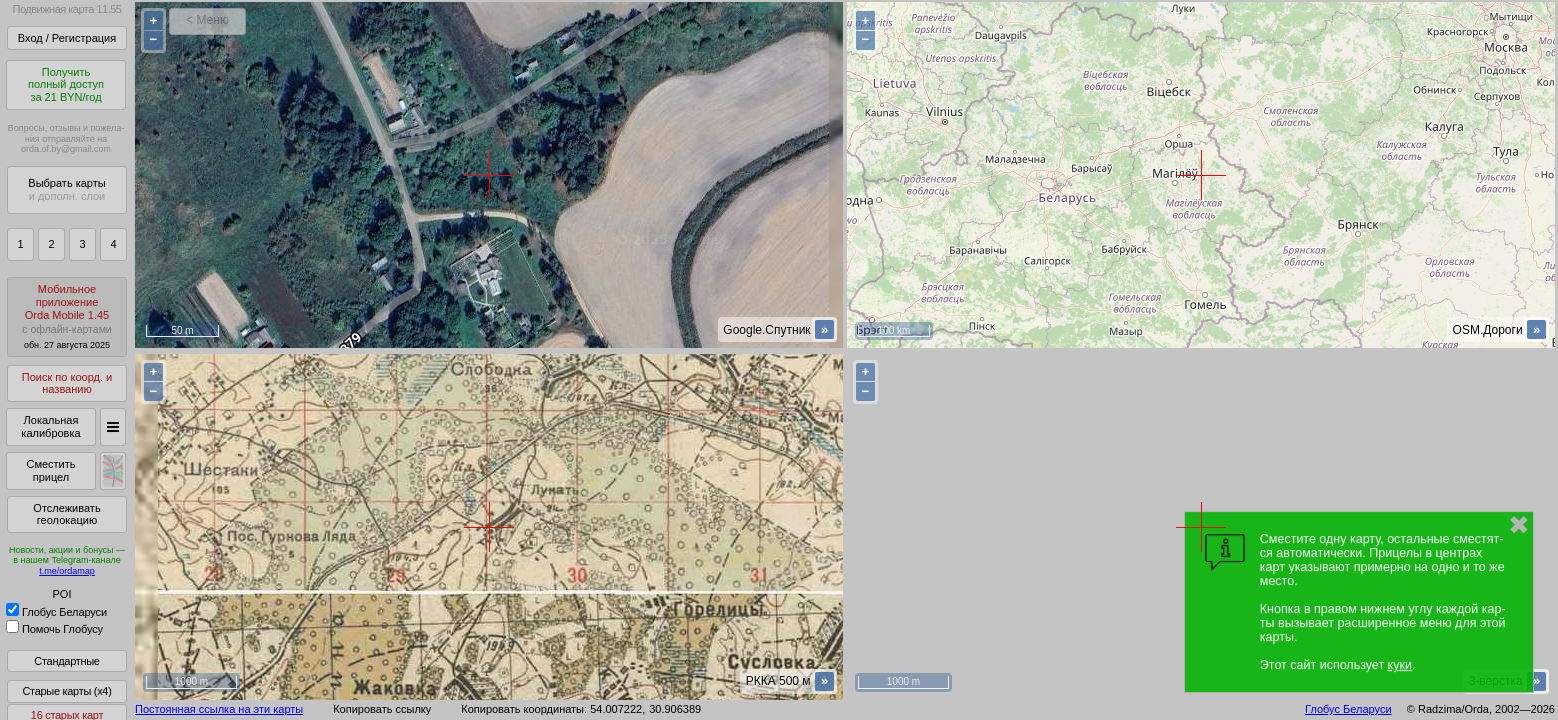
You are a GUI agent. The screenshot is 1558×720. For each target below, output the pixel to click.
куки (1400, 665)
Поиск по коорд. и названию (67, 383)
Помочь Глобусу (54, 629)
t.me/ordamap (67, 571)
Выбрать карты (66, 189)
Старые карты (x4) (66, 691)
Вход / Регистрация (67, 38)
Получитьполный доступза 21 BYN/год (66, 84)
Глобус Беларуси (56, 612)
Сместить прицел (50, 470)
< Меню (207, 20)
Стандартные (66, 661)
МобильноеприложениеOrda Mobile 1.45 (67, 316)
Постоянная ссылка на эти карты (219, 709)
